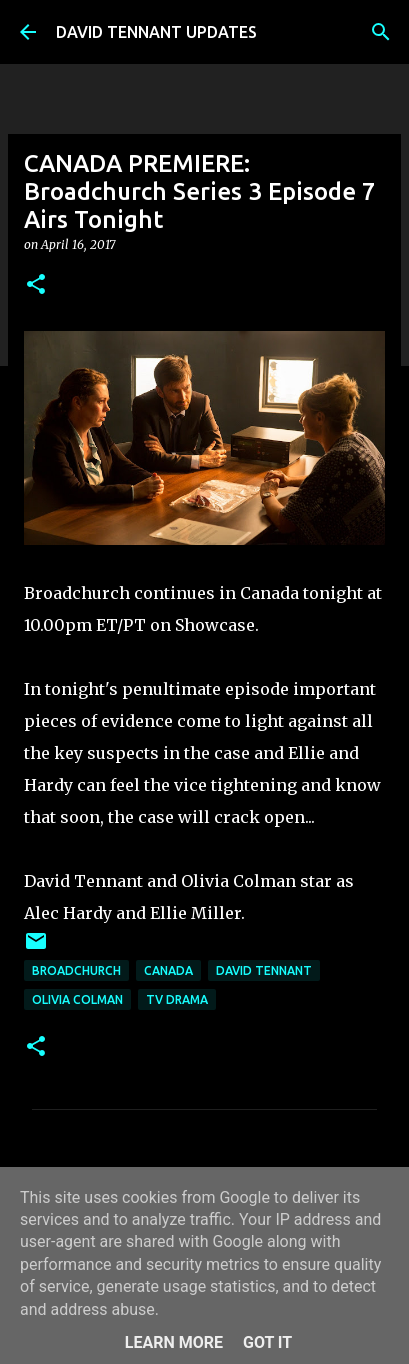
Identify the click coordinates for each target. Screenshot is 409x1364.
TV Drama (177, 999)
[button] (36, 285)
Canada (168, 970)
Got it (267, 1342)
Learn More (174, 1342)
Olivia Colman (77, 999)
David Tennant (264, 970)
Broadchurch (76, 970)
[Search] (381, 32)
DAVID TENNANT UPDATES (156, 32)
